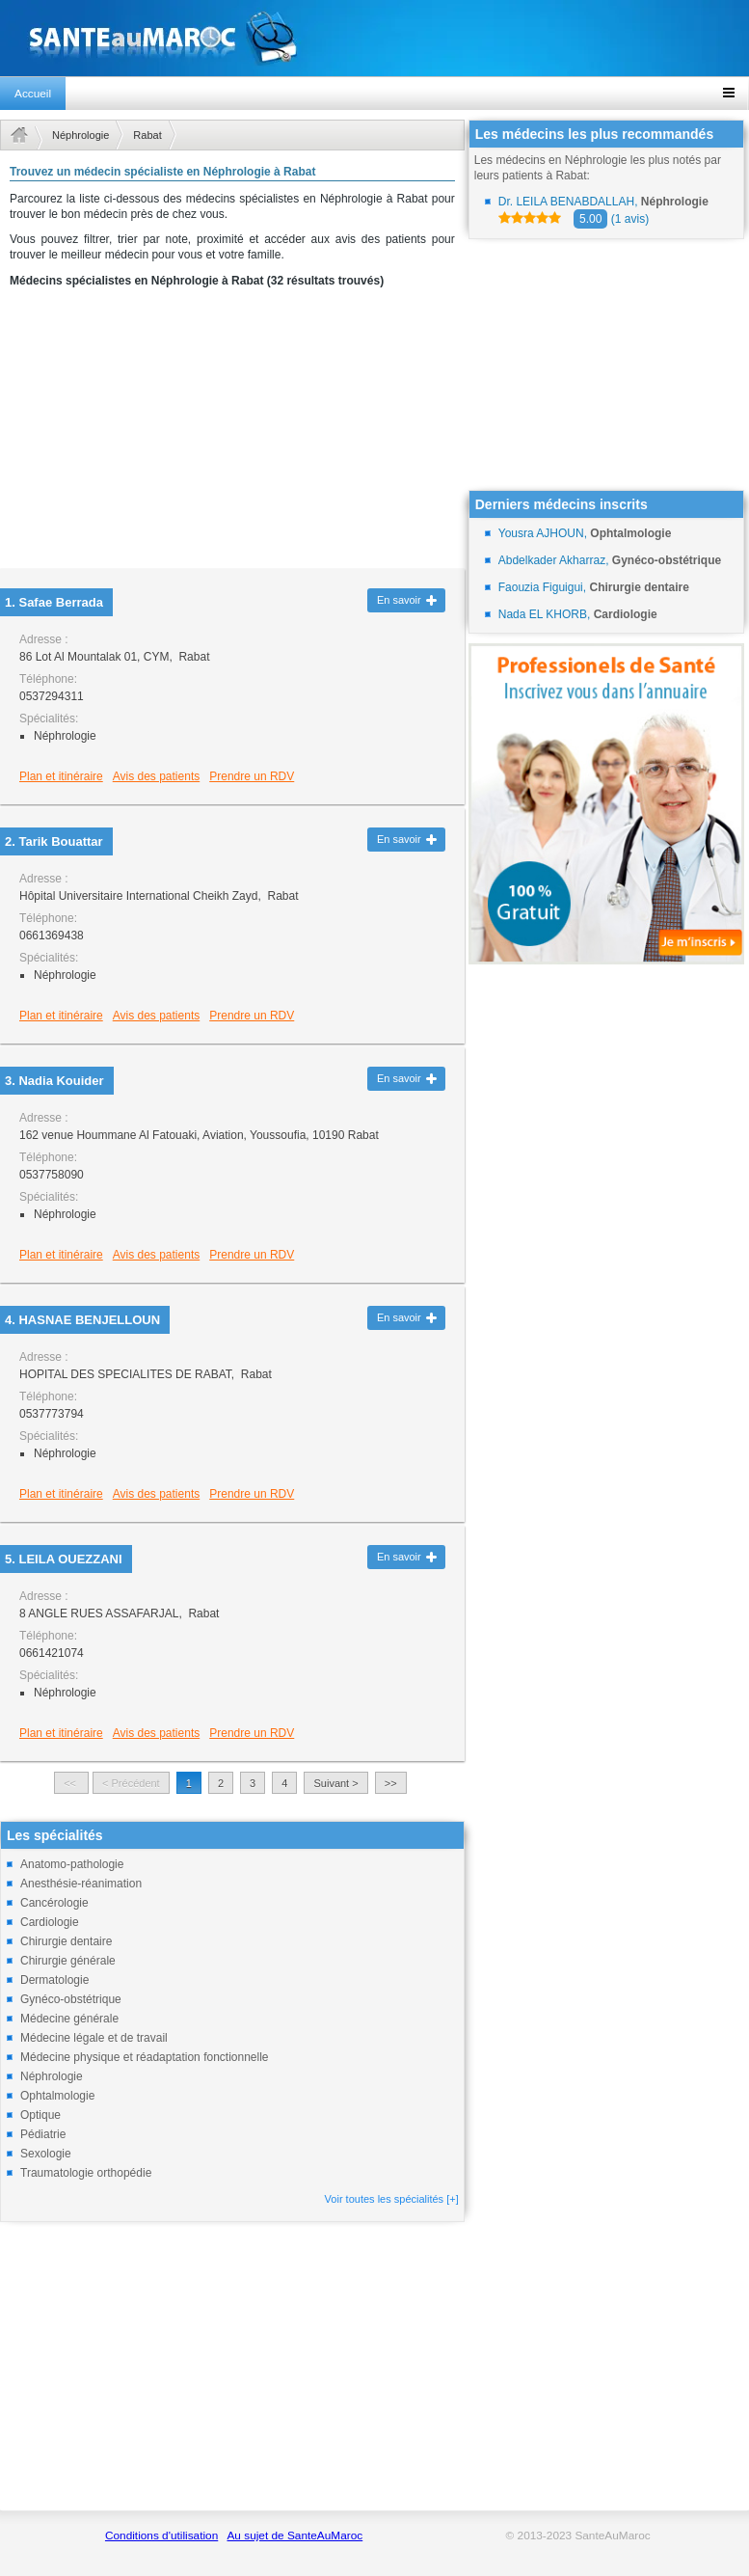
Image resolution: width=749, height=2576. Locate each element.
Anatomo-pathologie (71, 1864)
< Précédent (131, 1783)
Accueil (32, 93)
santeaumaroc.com (374, 38)
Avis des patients (157, 776)
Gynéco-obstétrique (70, 1999)
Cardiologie (49, 1922)
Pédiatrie (43, 2134)
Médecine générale (69, 2018)
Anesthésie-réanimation (81, 1883)
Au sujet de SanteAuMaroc (294, 2535)
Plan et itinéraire (61, 776)
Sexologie (45, 2153)
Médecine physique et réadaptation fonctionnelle (144, 2057)
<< (71, 1783)
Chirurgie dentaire (66, 1941)
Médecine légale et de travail (94, 2038)
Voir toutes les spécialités (392, 2199)
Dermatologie (54, 1980)
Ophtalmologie (57, 2095)
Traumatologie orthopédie (85, 2173)
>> (391, 1783)
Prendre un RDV (251, 776)
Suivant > (335, 1783)
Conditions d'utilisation (161, 2535)
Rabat (147, 135)
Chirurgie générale (68, 1960)
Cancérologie (54, 1903)
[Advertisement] (232, 434)
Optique (40, 2115)
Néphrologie (80, 135)
